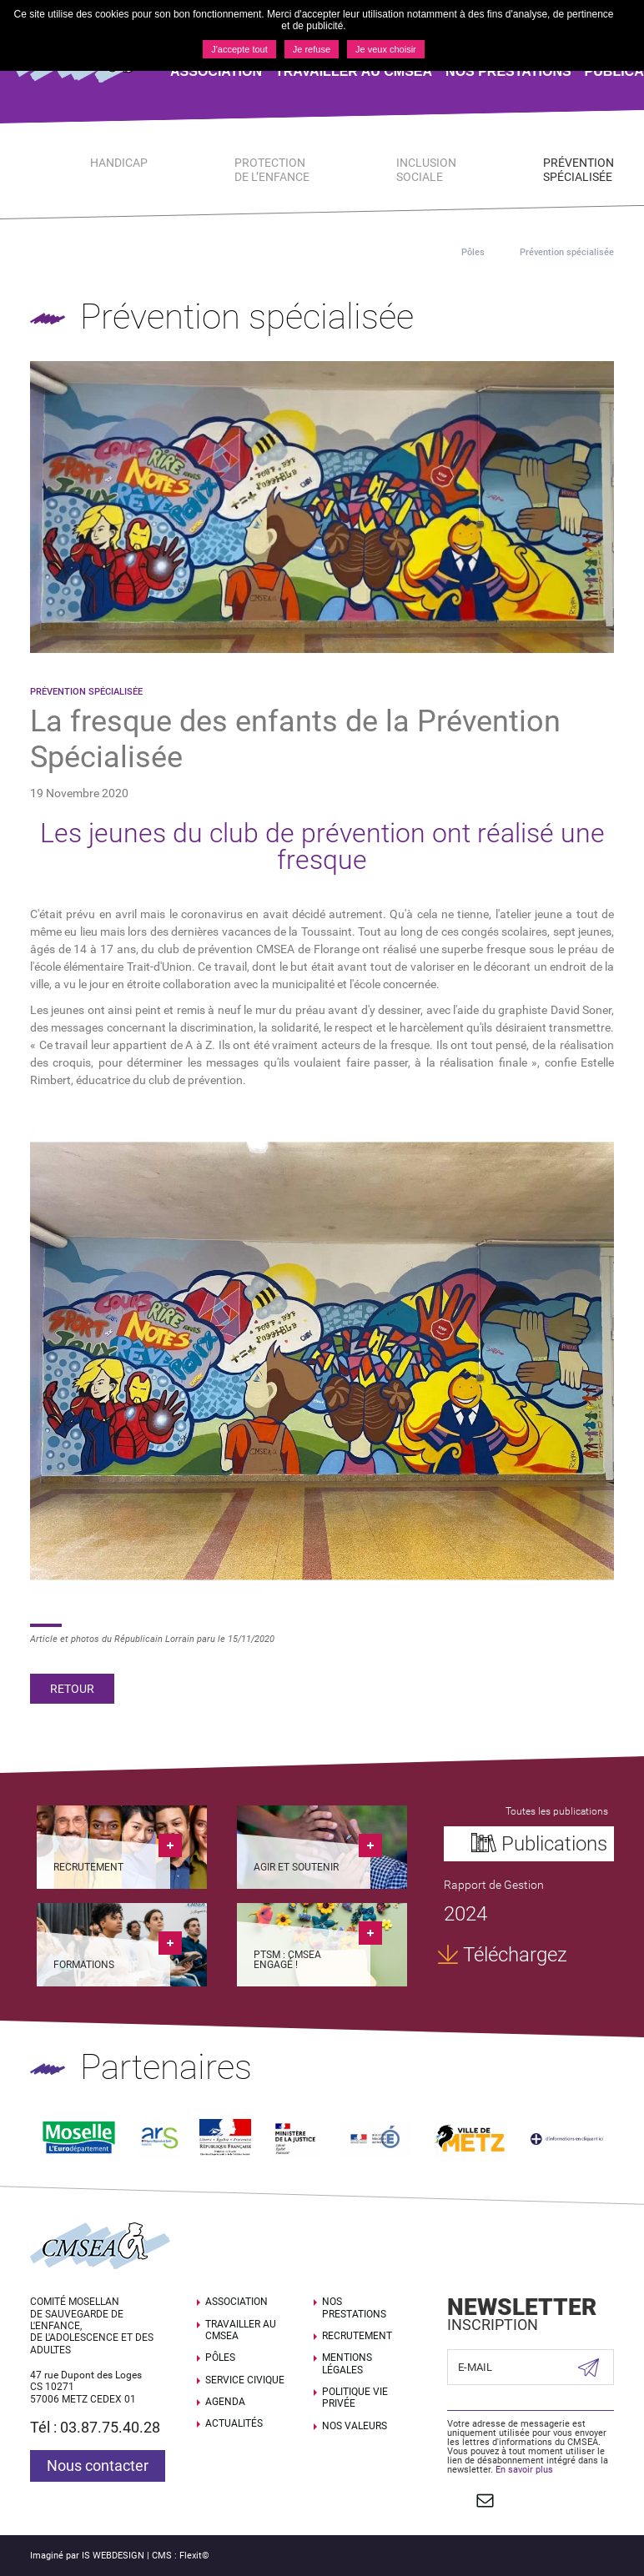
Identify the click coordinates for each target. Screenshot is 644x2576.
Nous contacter (97, 2459)
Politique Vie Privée (355, 2391)
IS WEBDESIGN (113, 2547)
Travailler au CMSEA (240, 2323)
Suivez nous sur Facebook (455, 2493)
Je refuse (311, 49)
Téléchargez (514, 1956)
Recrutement (357, 2330)
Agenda (225, 2396)
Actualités (234, 2417)
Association (236, 2296)
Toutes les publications (556, 1811)
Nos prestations (354, 2301)
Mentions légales (347, 2357)
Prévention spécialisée (567, 252)
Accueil (420, 252)
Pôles (473, 252)
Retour (72, 1688)
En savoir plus (524, 2463)
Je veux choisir (385, 49)
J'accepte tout (239, 49)
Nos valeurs (354, 2420)
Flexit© (194, 2547)
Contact (482, 2493)
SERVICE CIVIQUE (244, 2373)
